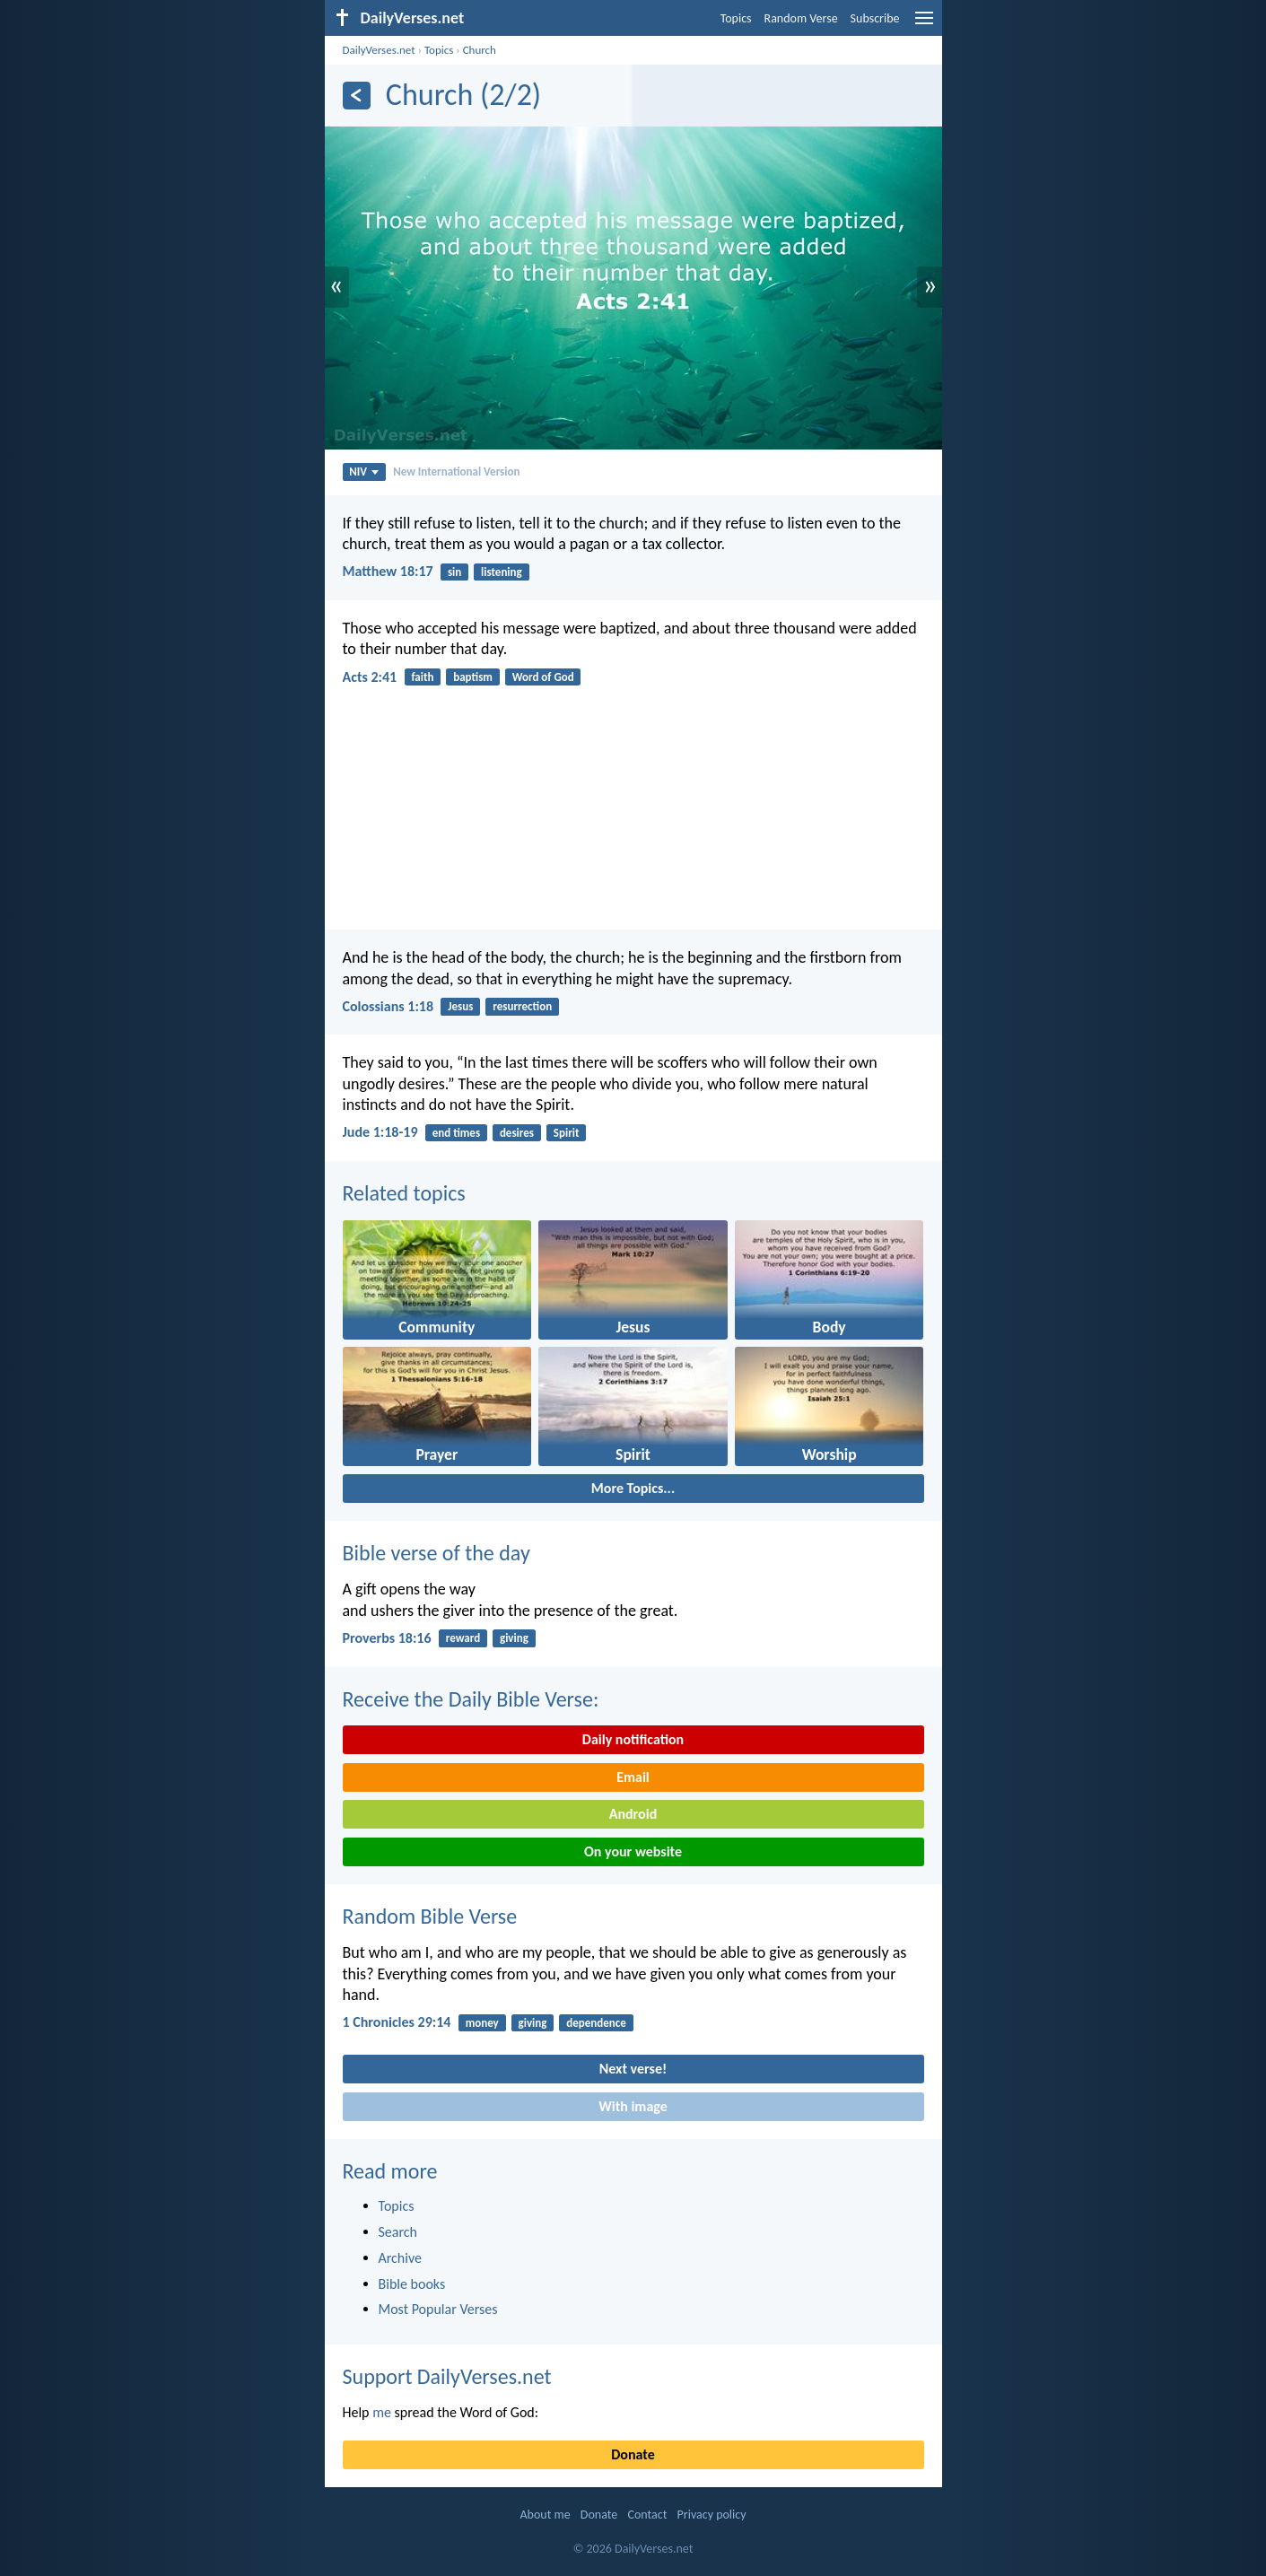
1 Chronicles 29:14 (397, 2021)
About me (544, 2514)
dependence (596, 2023)
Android (633, 1813)
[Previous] (357, 95)
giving (514, 1638)
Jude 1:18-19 (380, 1131)
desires (517, 1133)
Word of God (543, 677)
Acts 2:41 (370, 676)
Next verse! (633, 2068)
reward (463, 1638)
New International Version (456, 471)
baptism (473, 677)
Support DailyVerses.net (447, 2376)
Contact (647, 2514)
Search (398, 2231)
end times (456, 1133)
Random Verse (801, 18)
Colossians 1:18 (388, 1006)
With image (633, 2106)
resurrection (522, 1006)
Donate (632, 2454)
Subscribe (875, 18)
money (482, 2023)
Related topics (404, 1193)
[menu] (924, 24)
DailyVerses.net (379, 50)
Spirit (567, 1133)
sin (454, 572)
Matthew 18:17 (388, 571)
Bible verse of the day (436, 1553)
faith (422, 677)
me (381, 2412)
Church (479, 50)
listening (501, 572)
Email (633, 1777)
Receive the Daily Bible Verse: (471, 1699)
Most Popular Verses (438, 2309)
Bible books (412, 2283)
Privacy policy (712, 2514)
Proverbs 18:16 (387, 1637)
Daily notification (633, 1739)
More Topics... (633, 1488)
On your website (633, 1851)
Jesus (460, 1006)
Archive (400, 2257)
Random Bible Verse (430, 1916)
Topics (736, 18)
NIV (364, 471)
